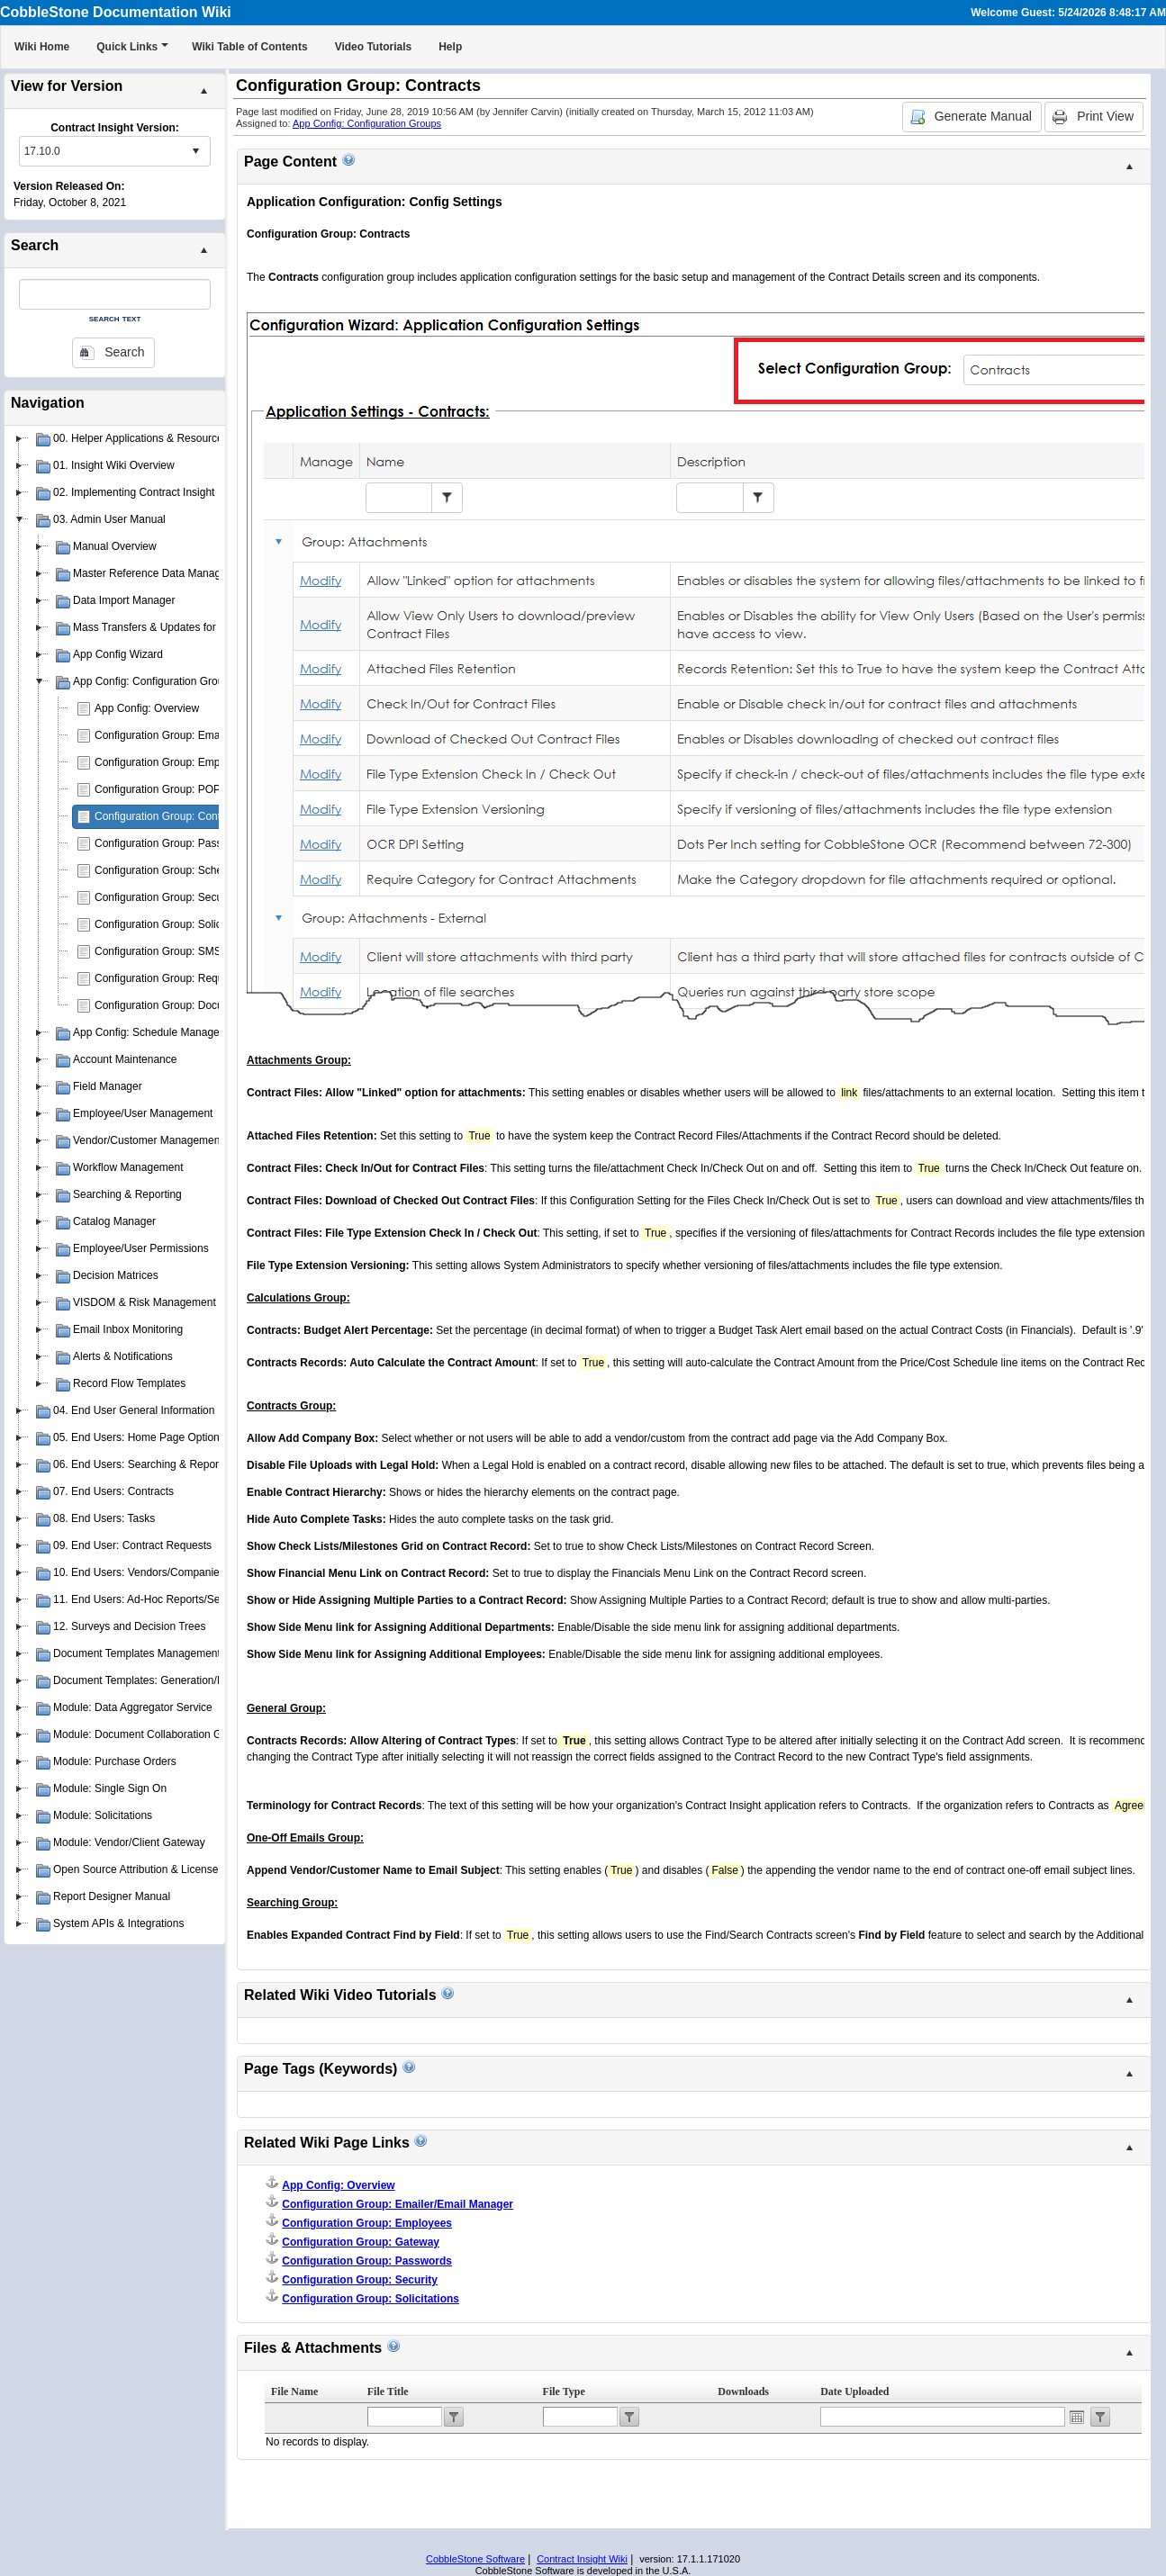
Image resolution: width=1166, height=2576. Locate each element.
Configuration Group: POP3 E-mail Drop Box (201, 789)
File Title (388, 2391)
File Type (564, 2391)
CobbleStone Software (475, 2558)
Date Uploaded (854, 2391)
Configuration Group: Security (166, 897)
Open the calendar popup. (1077, 2417)
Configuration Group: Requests (169, 978)
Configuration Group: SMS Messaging (185, 951)
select (195, 151)
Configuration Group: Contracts (169, 816)
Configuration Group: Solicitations (175, 924)
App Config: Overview (147, 708)
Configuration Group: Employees (173, 762)
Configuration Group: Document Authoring (195, 1005)
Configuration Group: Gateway (360, 2242)
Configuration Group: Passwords (172, 843)
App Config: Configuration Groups (367, 123)
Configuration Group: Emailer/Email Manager (202, 735)
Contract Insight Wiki (582, 2558)
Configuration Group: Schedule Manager (191, 870)
